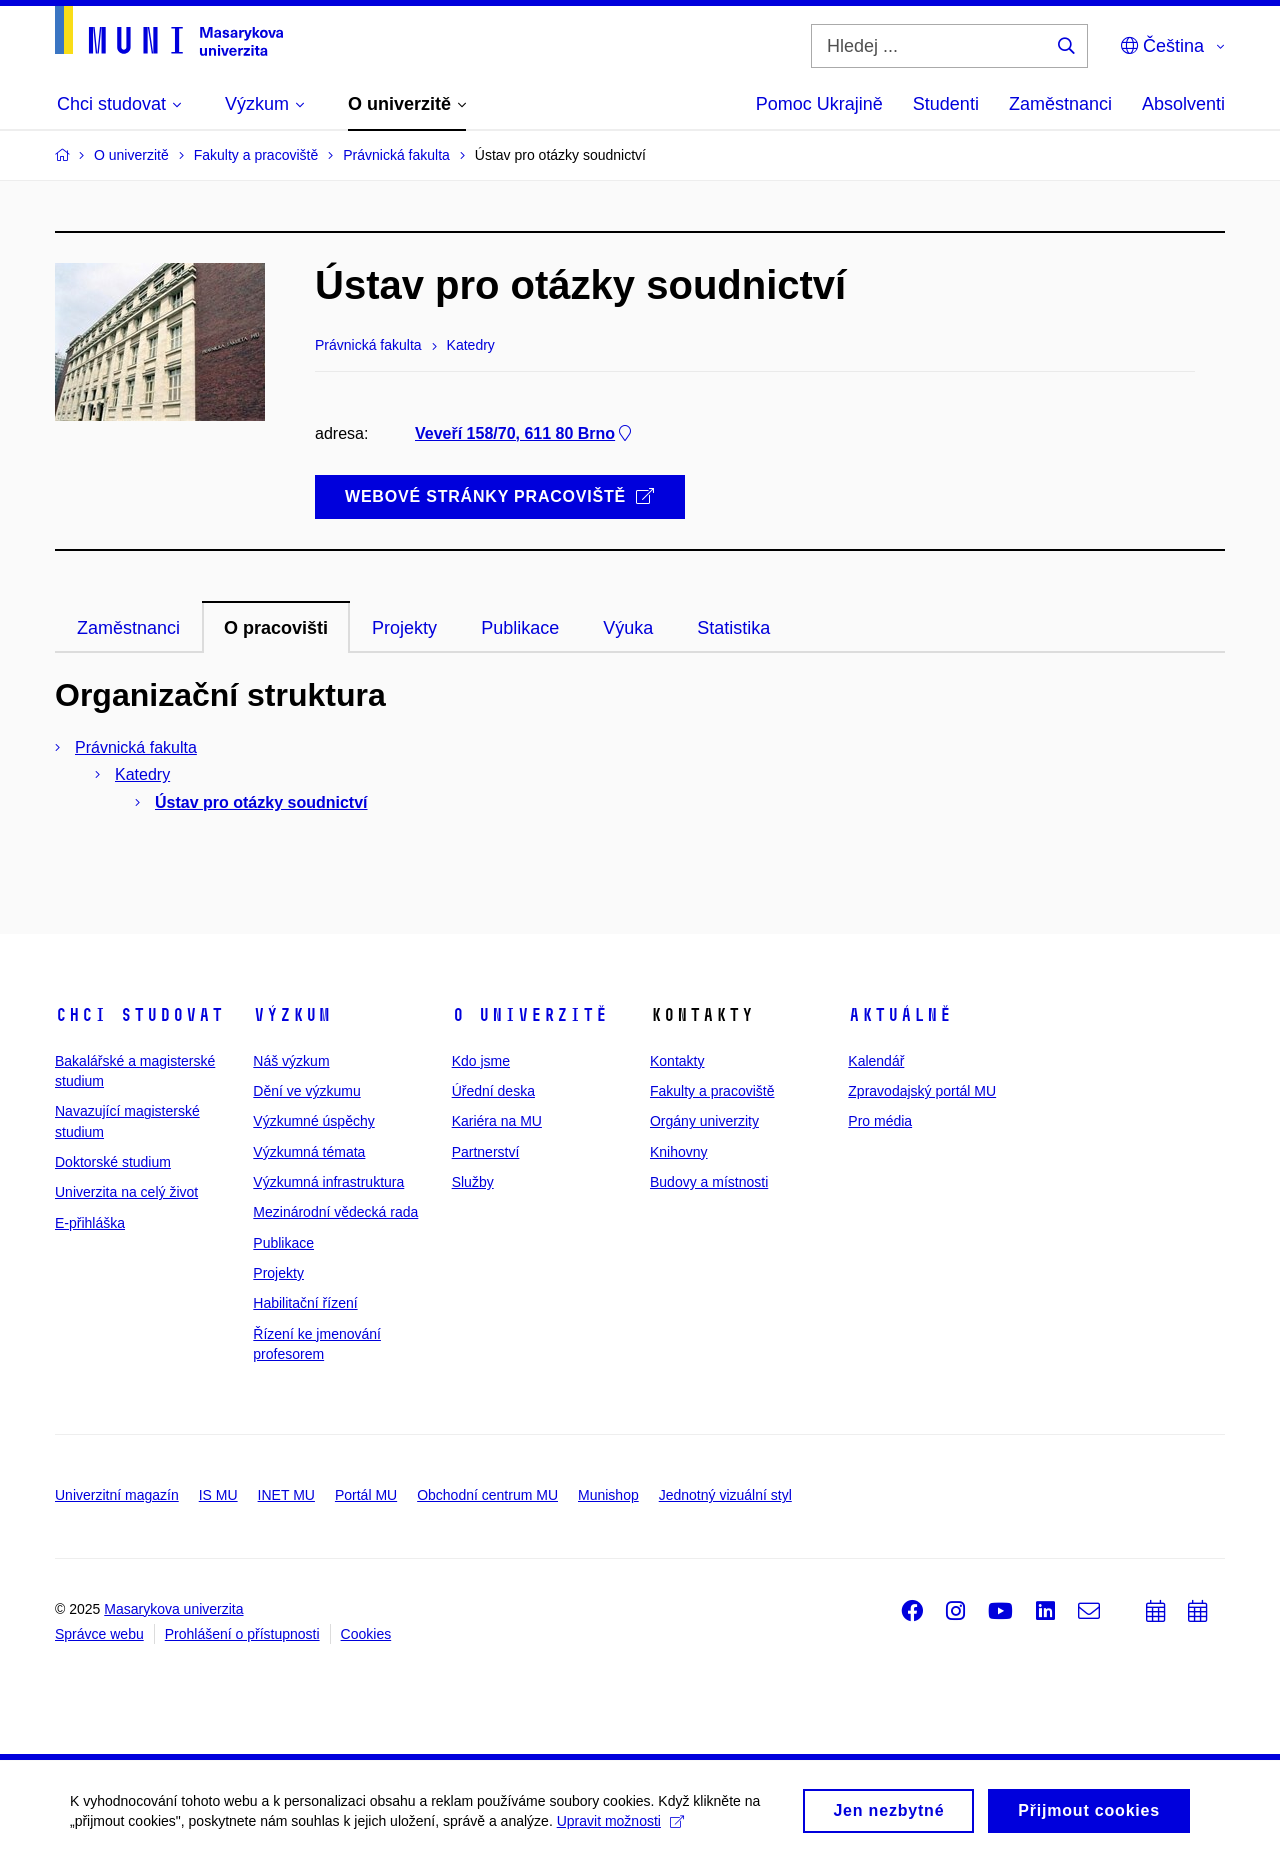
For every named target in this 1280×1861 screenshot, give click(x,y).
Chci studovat (139, 1015)
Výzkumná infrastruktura (328, 1182)
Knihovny (679, 1152)
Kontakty (677, 1061)
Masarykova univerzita (173, 1609)
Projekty (278, 1273)
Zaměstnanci (1060, 104)
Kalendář (876, 1061)
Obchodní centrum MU (487, 1495)
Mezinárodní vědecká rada (335, 1212)
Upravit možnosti (620, 1825)
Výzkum (292, 1015)
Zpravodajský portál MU (922, 1091)
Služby (473, 1182)
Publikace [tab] (520, 628)
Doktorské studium (113, 1162)
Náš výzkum (291, 1061)
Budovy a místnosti (709, 1182)
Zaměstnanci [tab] (128, 628)
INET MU (286, 1495)
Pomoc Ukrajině (819, 104)
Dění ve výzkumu (306, 1091)
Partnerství (486, 1152)
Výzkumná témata (309, 1152)
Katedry (142, 774)
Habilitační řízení (305, 1303)
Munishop (608, 1495)
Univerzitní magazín (117, 1495)
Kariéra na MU (497, 1121)
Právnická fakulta (136, 747)
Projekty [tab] (404, 628)
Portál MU (366, 1495)
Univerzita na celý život (126, 1192)
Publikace (283, 1243)
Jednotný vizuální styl (725, 1495)
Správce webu (99, 1634)
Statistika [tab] (733, 628)
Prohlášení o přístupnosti (242, 1634)
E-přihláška (90, 1223)
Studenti (946, 104)
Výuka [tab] (628, 628)
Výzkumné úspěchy (313, 1121)
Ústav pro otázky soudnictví (261, 802)
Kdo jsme (481, 1061)
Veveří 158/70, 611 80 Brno (525, 433)
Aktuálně (900, 1015)
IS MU (218, 1495)
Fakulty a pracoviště (712, 1091)
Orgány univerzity (704, 1121)
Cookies (366, 1634)
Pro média (880, 1121)
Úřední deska (493, 1091)
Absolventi (1183, 104)
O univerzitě (530, 1015)
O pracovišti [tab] (276, 628)
